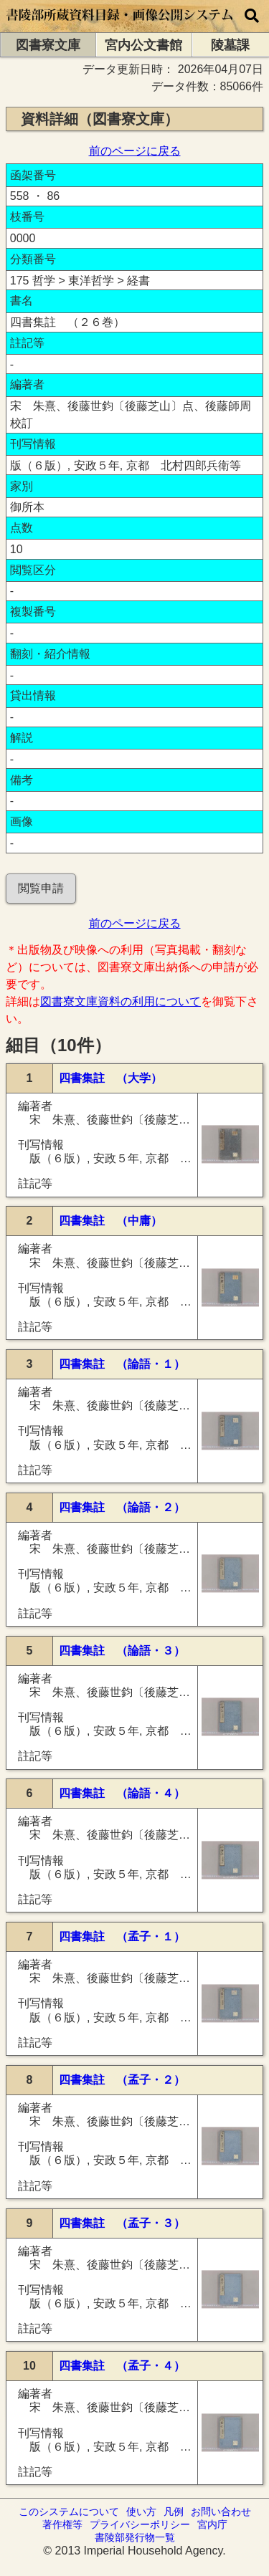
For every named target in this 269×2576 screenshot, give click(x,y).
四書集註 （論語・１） (122, 1364)
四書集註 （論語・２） (122, 1507)
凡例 (174, 2511)
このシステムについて (69, 2511)
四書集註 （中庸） (110, 1221)
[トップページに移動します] (120, 25)
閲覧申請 (41, 888)
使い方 (141, 2511)
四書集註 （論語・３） (122, 1650)
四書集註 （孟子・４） (122, 2366)
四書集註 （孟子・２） (122, 2080)
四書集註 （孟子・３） (122, 2223)
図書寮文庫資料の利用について (120, 1001)
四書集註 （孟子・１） (122, 1936)
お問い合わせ (221, 2511)
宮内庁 (212, 2524)
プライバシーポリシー (140, 2524)
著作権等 (62, 2524)
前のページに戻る (135, 151)
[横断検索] (252, 16)
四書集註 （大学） (110, 1078)
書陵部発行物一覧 (135, 2537)
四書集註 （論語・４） (122, 1793)
